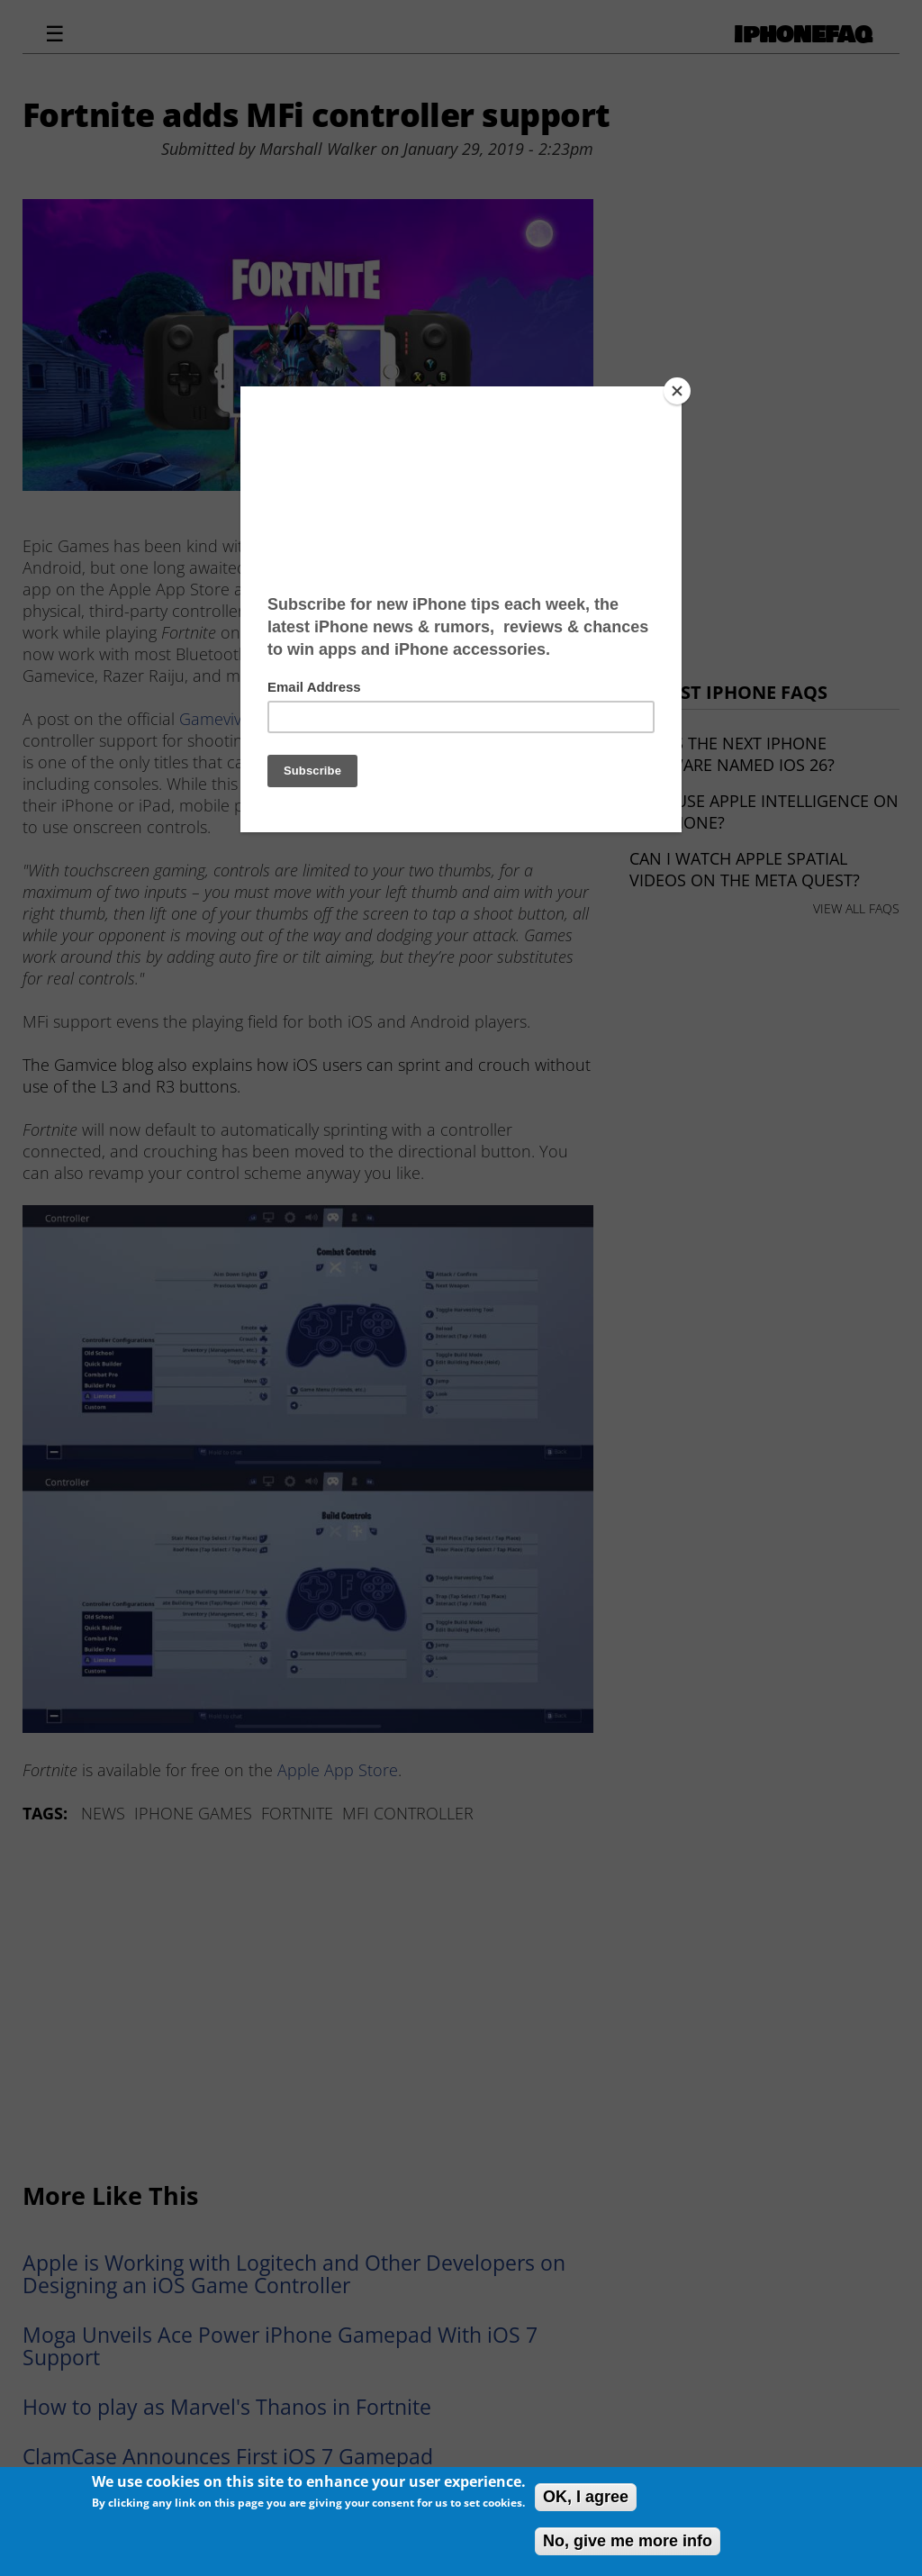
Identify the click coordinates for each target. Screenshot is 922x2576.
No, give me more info (627, 2541)
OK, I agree (585, 2497)
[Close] (677, 390)
